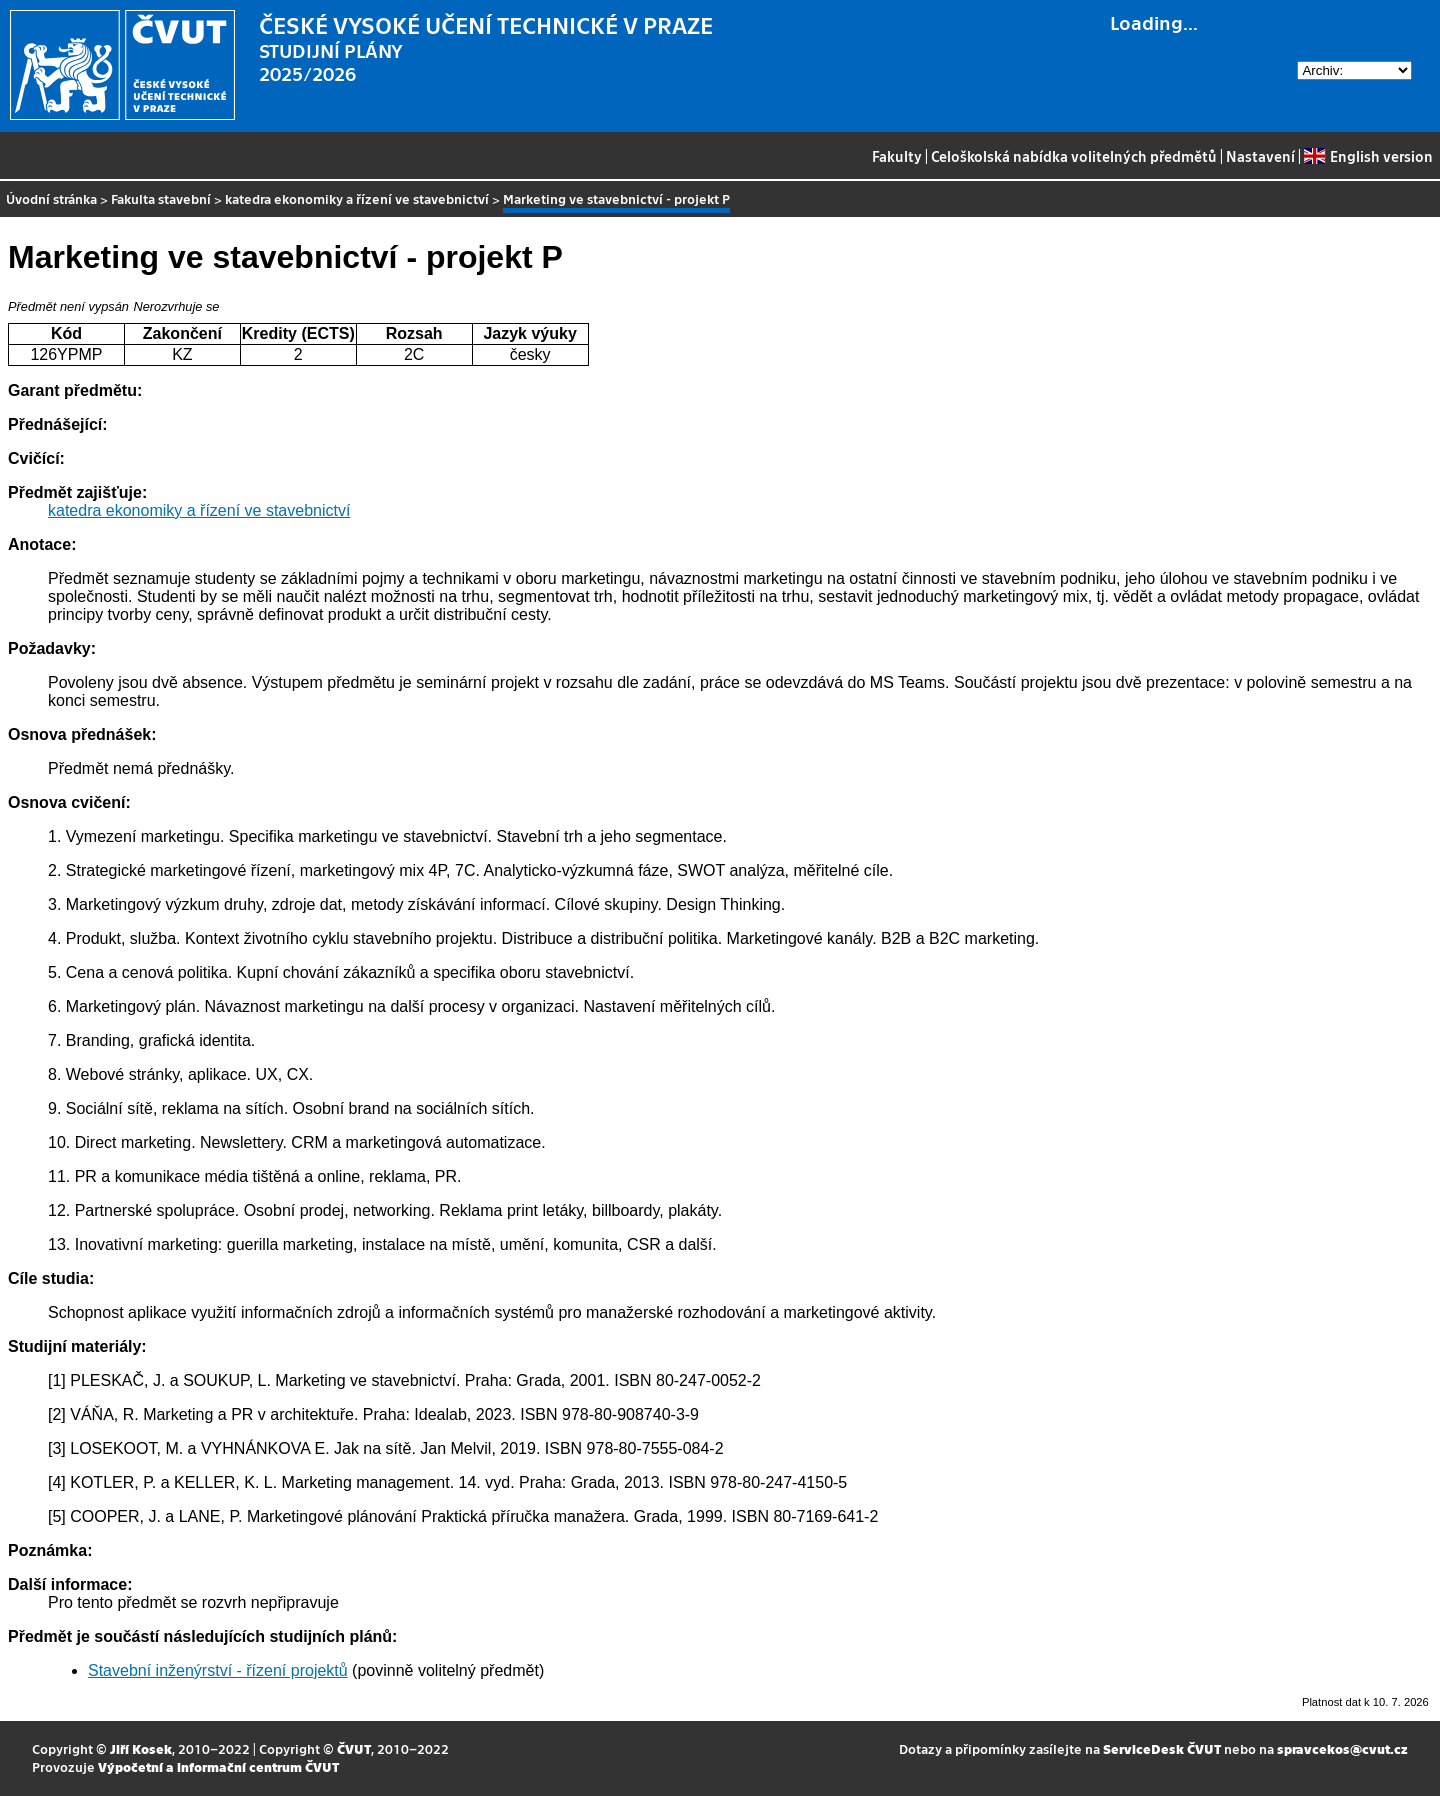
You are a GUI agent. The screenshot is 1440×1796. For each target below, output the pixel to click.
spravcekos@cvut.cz (1342, 1748)
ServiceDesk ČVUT (1162, 1748)
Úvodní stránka (51, 198)
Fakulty (897, 156)
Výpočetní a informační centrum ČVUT (218, 1766)
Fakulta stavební (161, 198)
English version (1368, 156)
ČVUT (354, 1748)
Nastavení (1260, 156)
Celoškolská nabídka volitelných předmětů (1074, 156)
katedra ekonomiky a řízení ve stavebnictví (357, 198)
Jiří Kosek (141, 1748)
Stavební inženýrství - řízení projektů (218, 1670)
